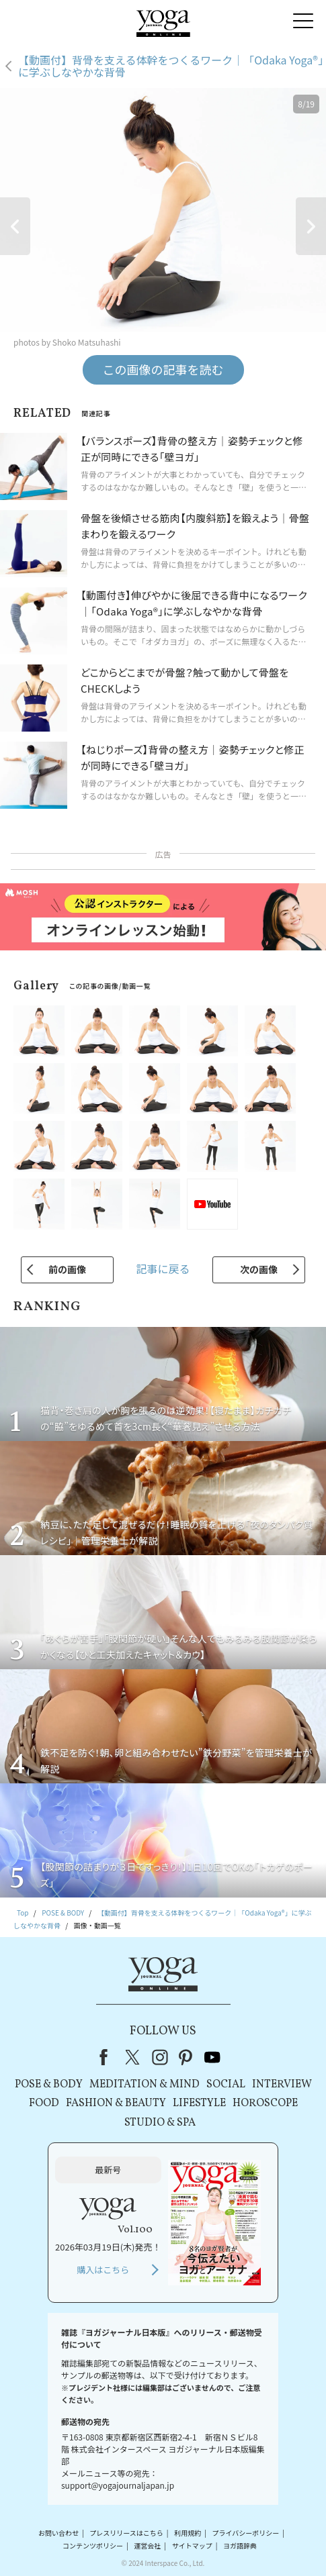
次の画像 (259, 1269)
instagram (160, 2057)
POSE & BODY (49, 2084)
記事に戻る (163, 1268)
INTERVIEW (282, 2084)
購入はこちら (103, 2269)
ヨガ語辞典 (240, 2545)
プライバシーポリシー (245, 2533)
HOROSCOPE (265, 2103)
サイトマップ (192, 2545)
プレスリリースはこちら (126, 2533)
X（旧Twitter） (133, 2057)
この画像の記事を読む (163, 369)
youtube (212, 2057)
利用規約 (187, 2533)
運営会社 (147, 2545)
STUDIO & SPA (160, 2123)
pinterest (186, 2057)
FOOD (44, 2103)
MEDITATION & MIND (144, 2084)
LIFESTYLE (199, 2103)
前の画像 (67, 1269)
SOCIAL (225, 2084)
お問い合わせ (58, 2533)
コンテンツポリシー (93, 2545)
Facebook (107, 2057)
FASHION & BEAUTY (116, 2103)
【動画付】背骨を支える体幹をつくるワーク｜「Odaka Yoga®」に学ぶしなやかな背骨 (170, 66)
